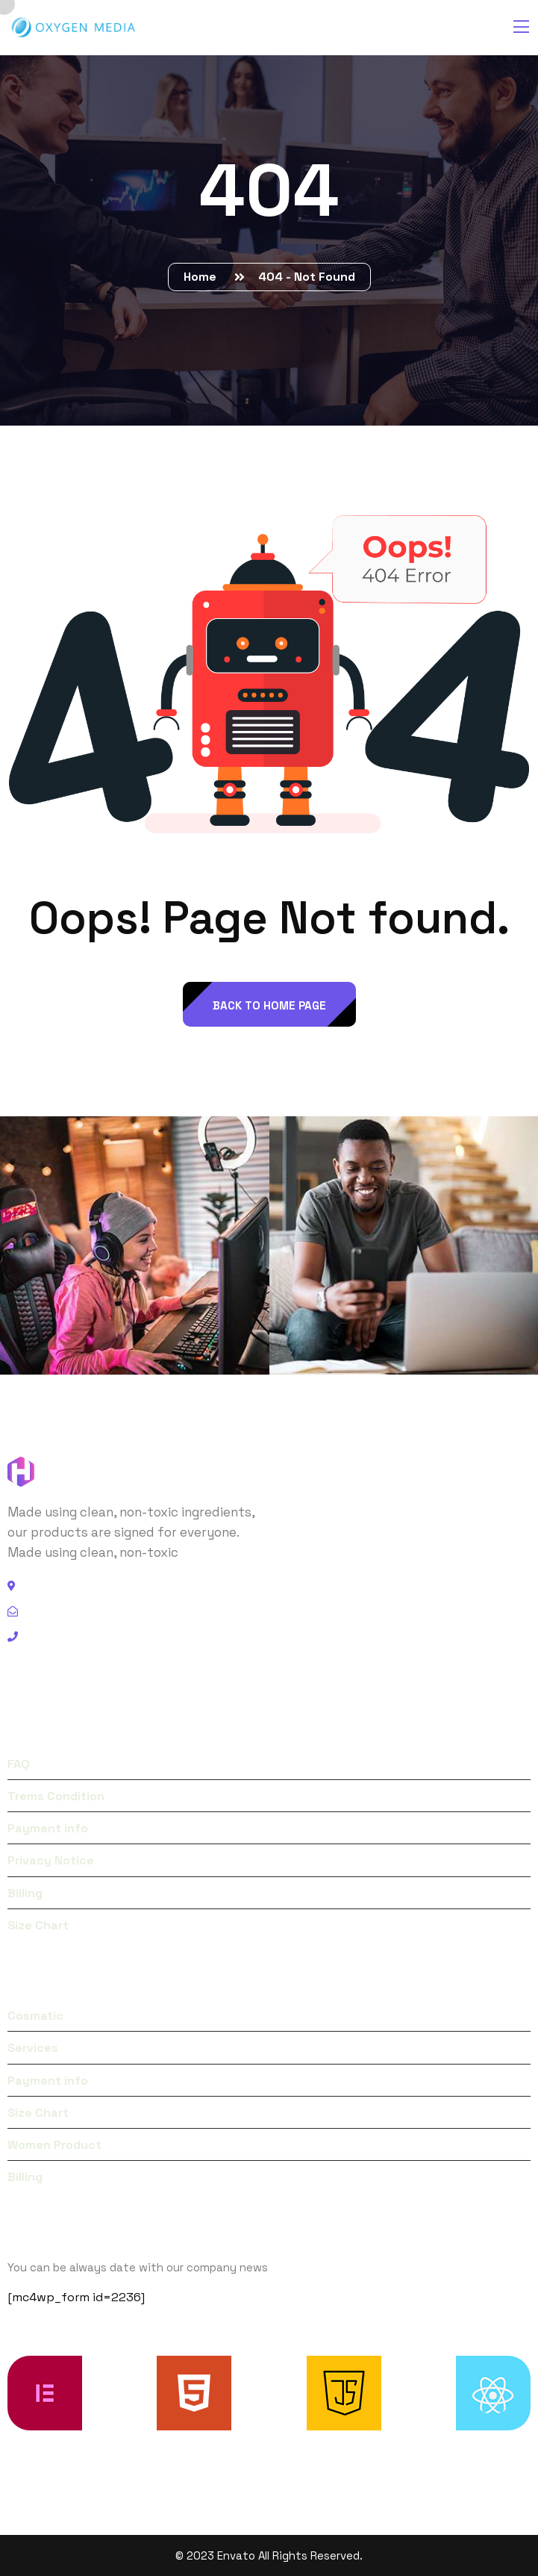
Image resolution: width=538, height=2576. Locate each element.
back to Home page (269, 1005)
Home (203, 276)
